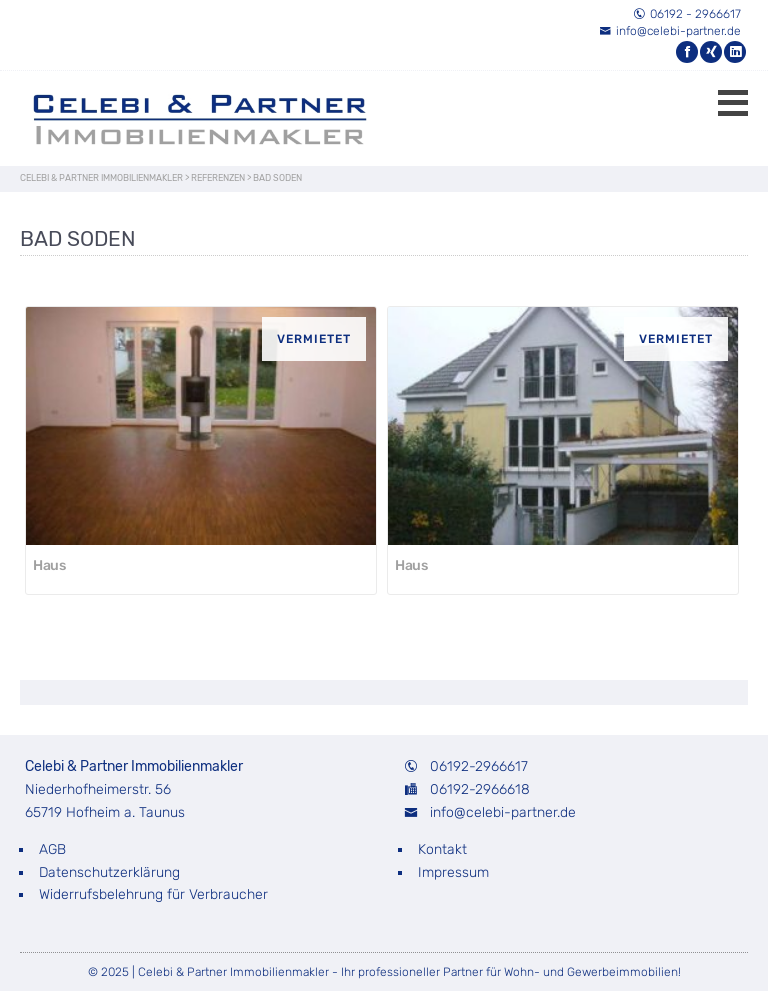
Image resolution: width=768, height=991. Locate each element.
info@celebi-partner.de (670, 31)
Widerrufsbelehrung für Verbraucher (153, 894)
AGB (52, 849)
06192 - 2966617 (687, 14)
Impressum (453, 872)
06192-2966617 (479, 766)
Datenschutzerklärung (109, 872)
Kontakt (442, 849)
